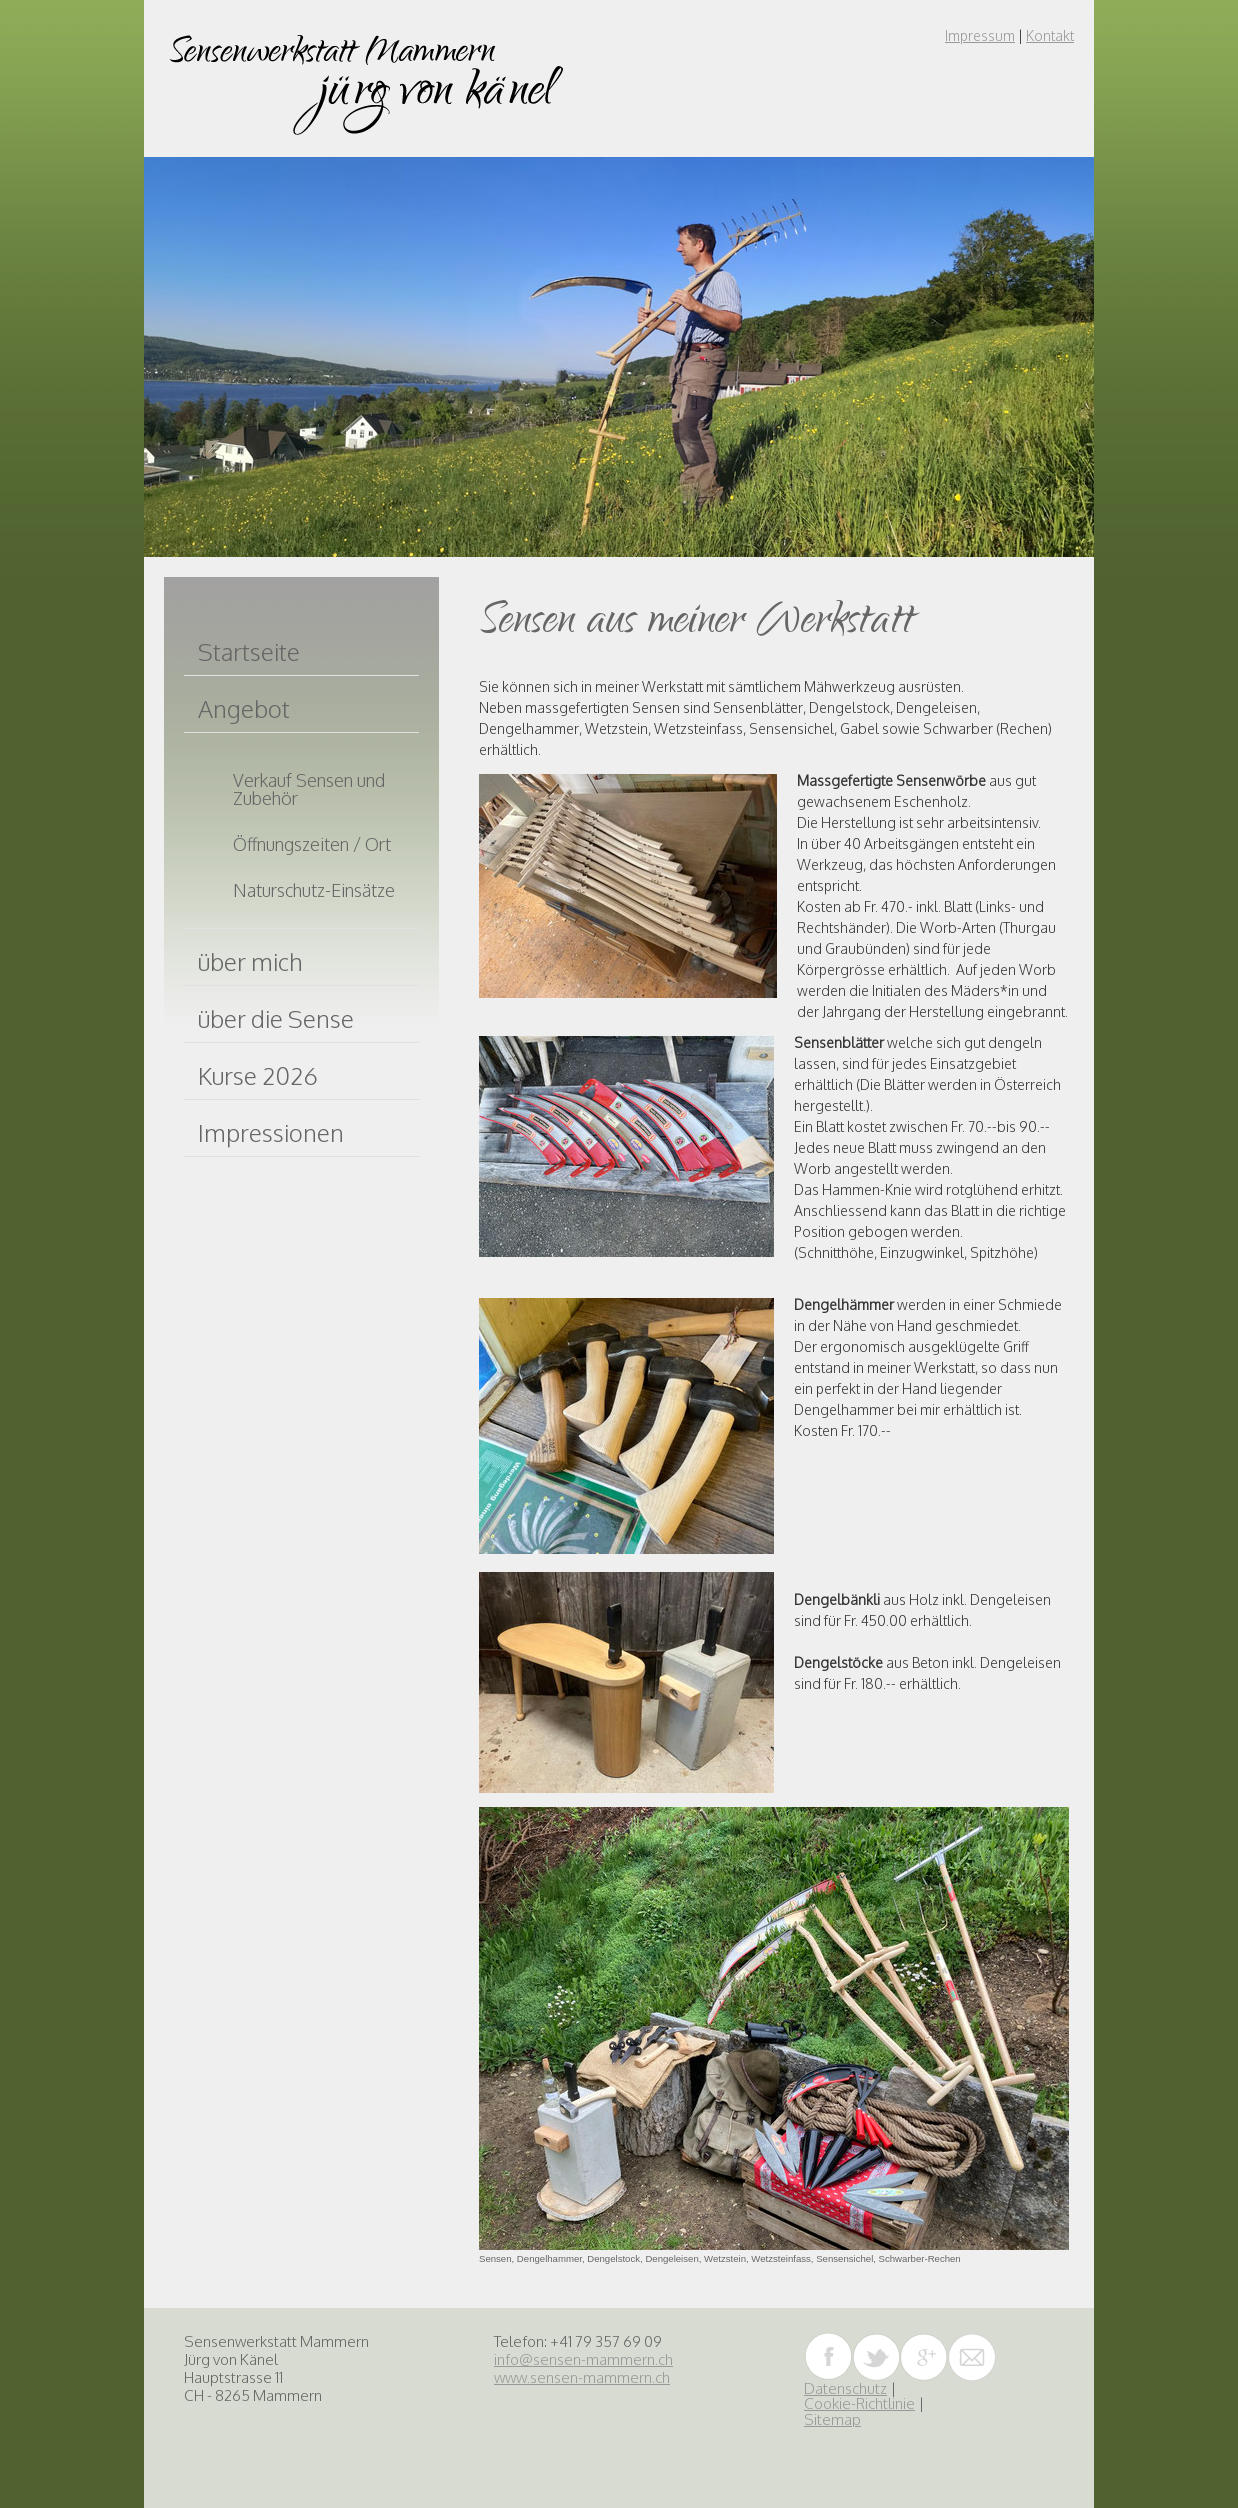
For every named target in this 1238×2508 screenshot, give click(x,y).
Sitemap (832, 2419)
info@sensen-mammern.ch (583, 2359)
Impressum (980, 35)
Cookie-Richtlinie (859, 2403)
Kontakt (1050, 35)
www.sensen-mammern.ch (582, 2377)
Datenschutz (845, 2388)
